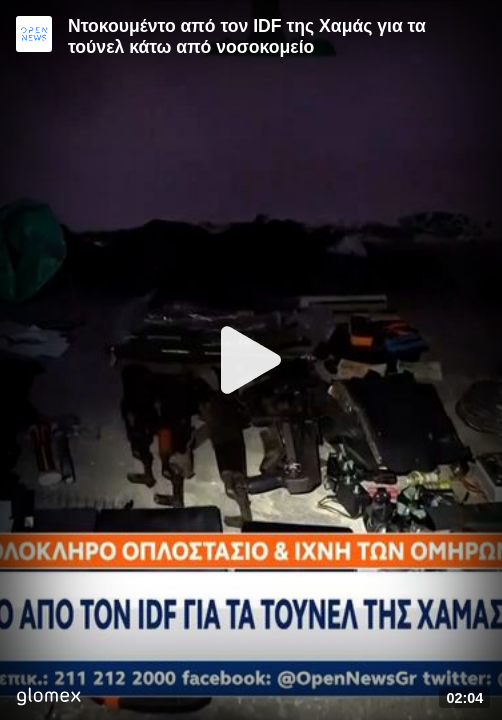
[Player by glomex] (48, 698)
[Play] (251, 360)
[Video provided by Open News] (34, 34)
